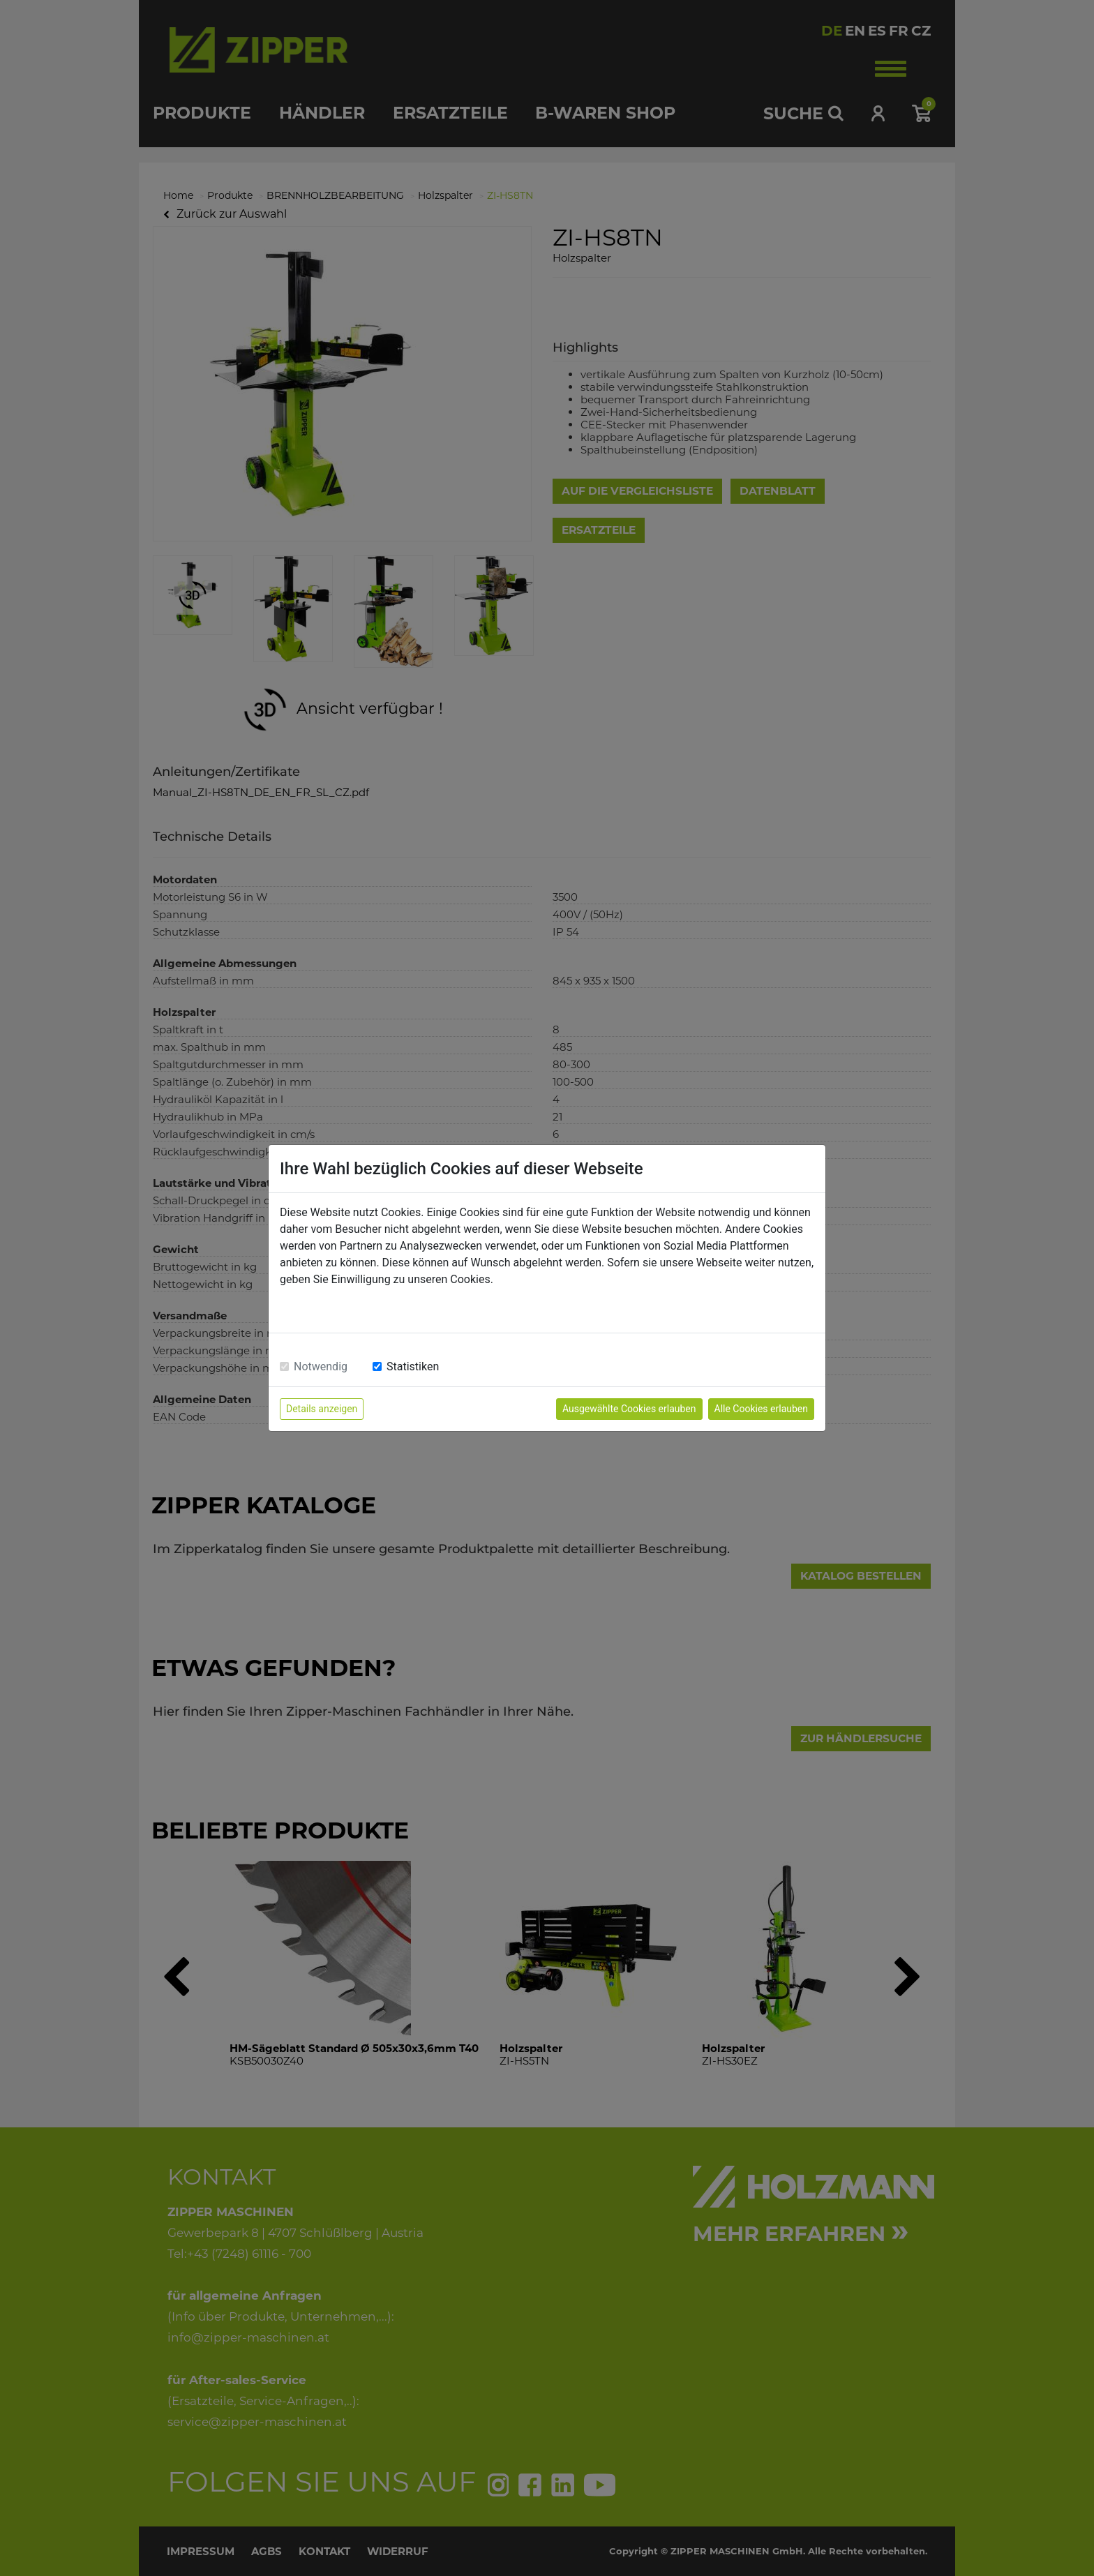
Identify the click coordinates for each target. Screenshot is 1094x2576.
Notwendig (320, 1366)
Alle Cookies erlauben (761, 1408)
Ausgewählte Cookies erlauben (629, 1408)
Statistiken (413, 1366)
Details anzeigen (321, 1408)
